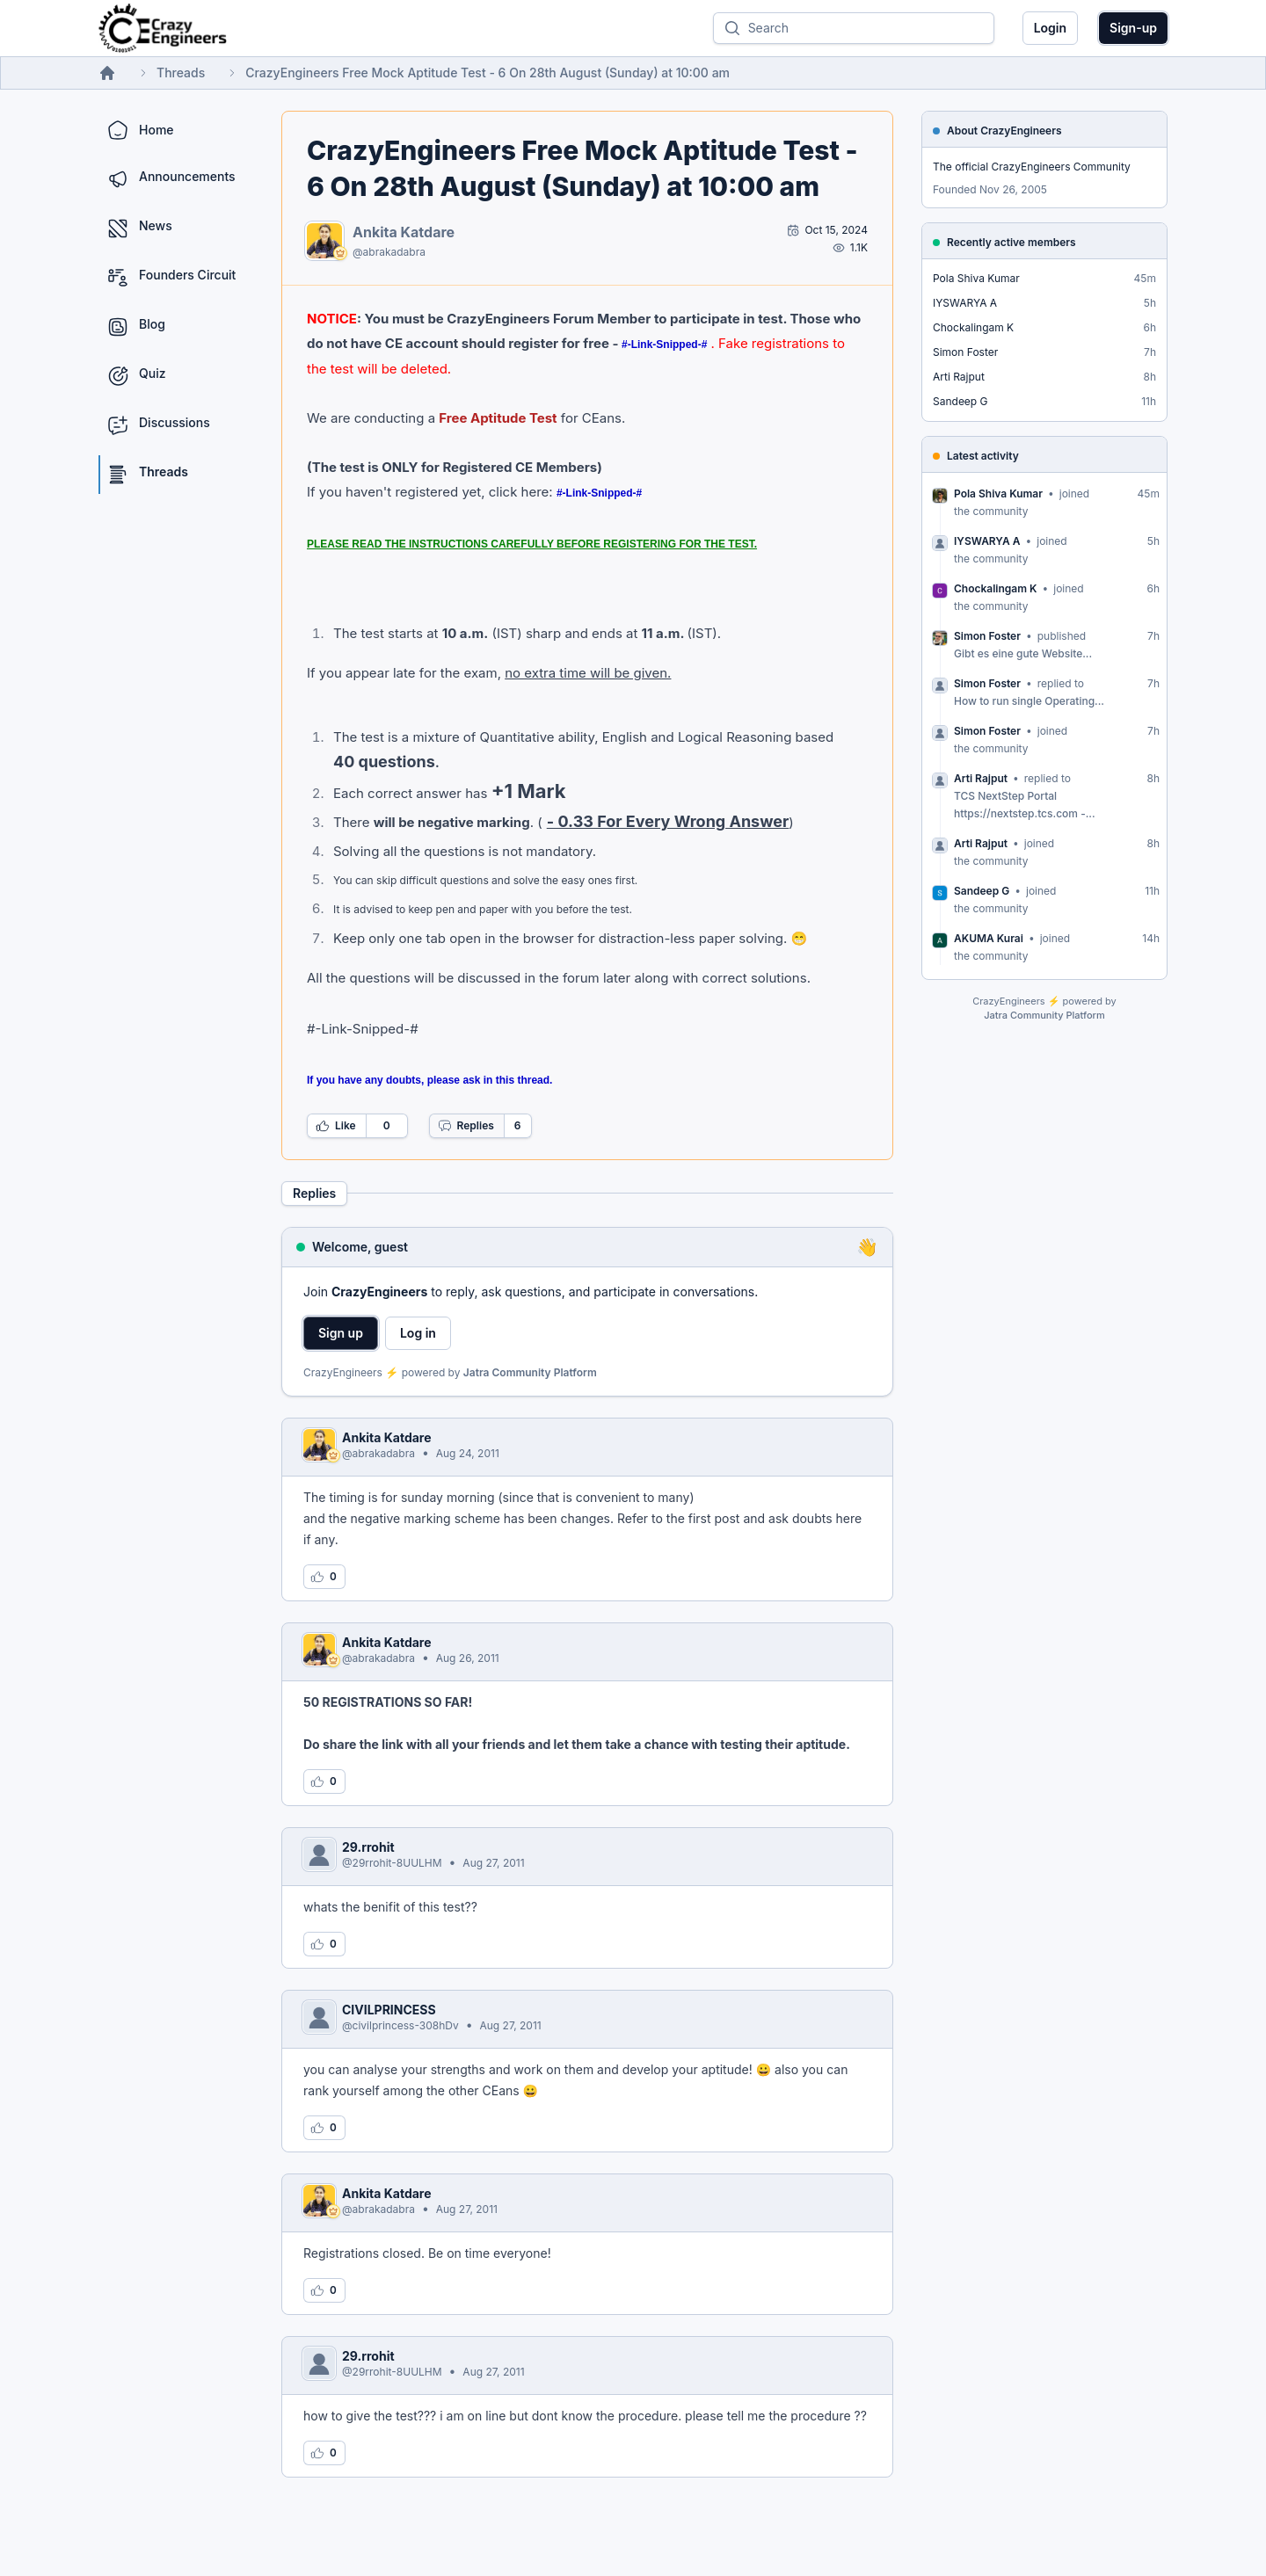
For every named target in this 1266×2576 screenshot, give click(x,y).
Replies (466, 1126)
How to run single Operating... (1029, 700)
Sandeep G (960, 401)
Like (336, 1126)
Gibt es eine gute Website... (1023, 653)
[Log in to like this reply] (324, 1576)
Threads (180, 72)
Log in (418, 1332)
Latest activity (983, 455)
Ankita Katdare (404, 232)
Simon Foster (965, 352)
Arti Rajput (959, 376)
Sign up (340, 1332)
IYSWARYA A (965, 302)
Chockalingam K (973, 327)
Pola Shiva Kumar (976, 278)
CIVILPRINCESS (389, 2009)
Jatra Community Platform (530, 1372)
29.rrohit (368, 1846)
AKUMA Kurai (988, 938)
